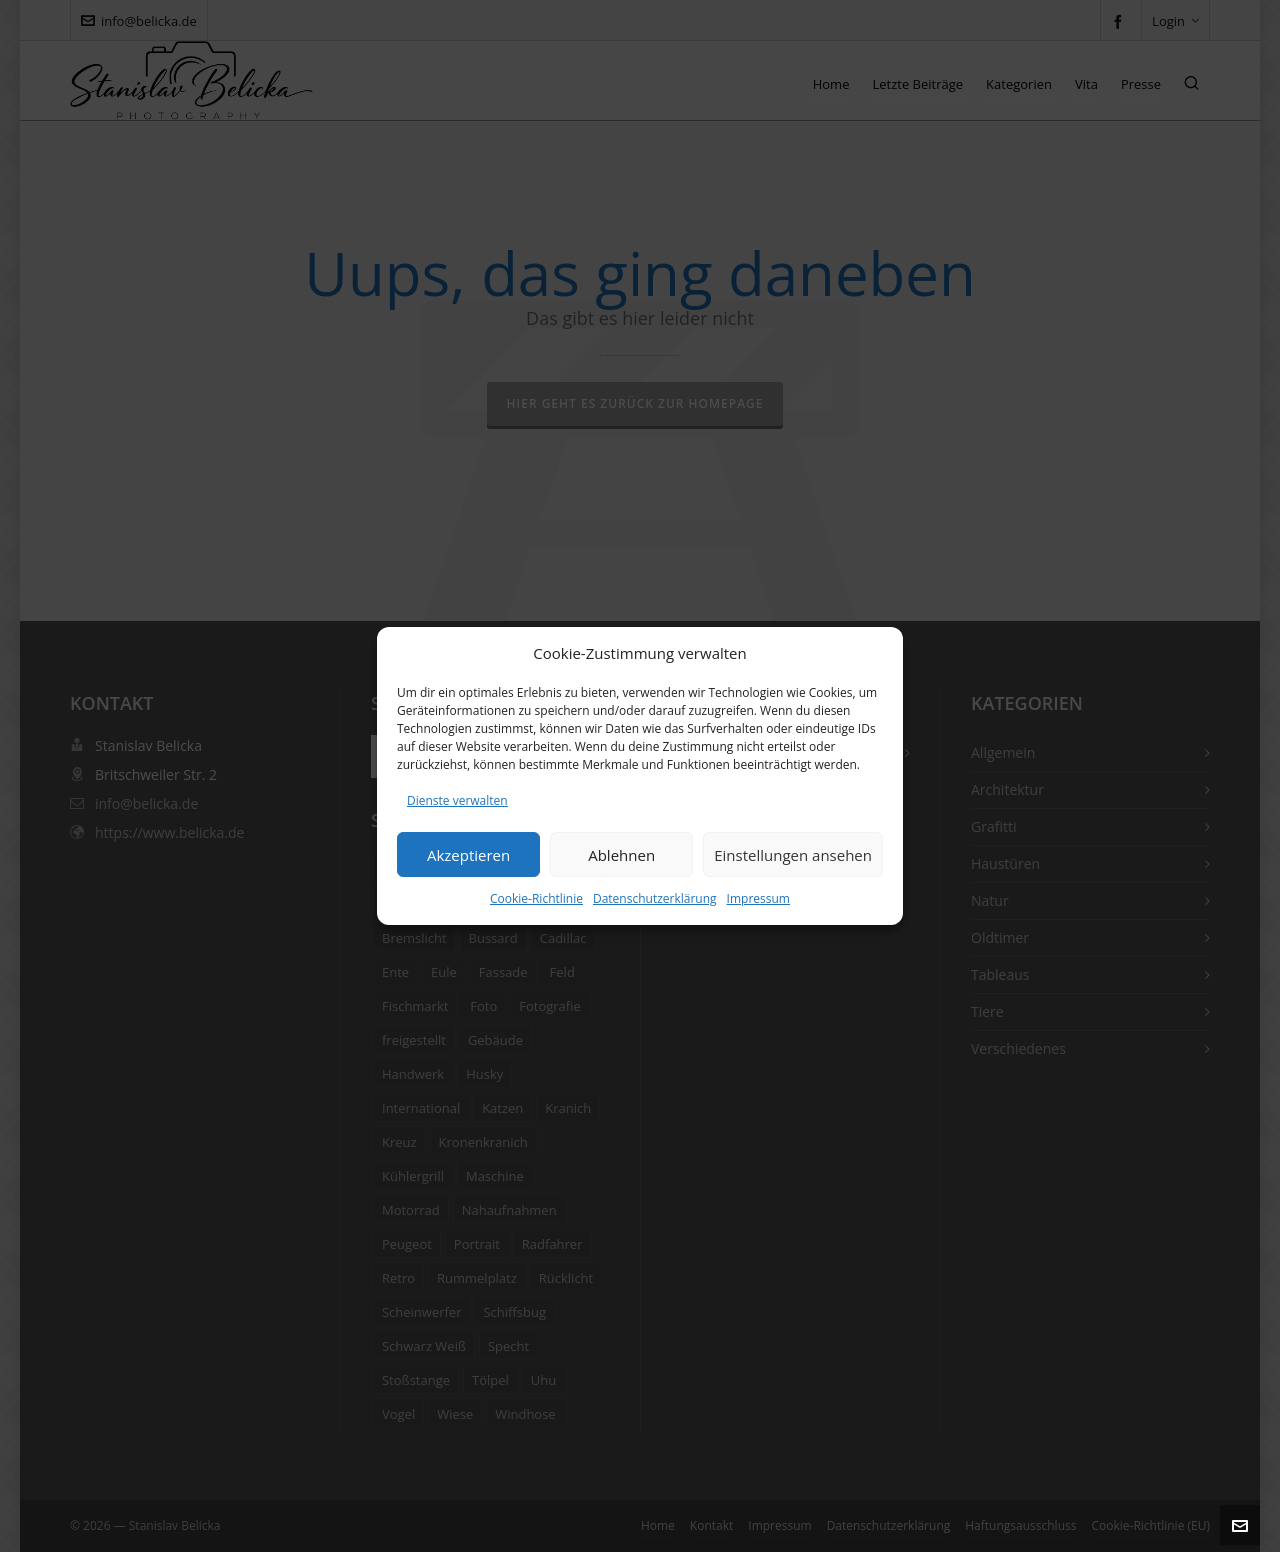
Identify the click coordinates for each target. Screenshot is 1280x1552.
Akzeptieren (468, 855)
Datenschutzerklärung (655, 898)
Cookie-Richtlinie (536, 898)
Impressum (758, 898)
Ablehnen (621, 855)
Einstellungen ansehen (793, 855)
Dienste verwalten (457, 800)
